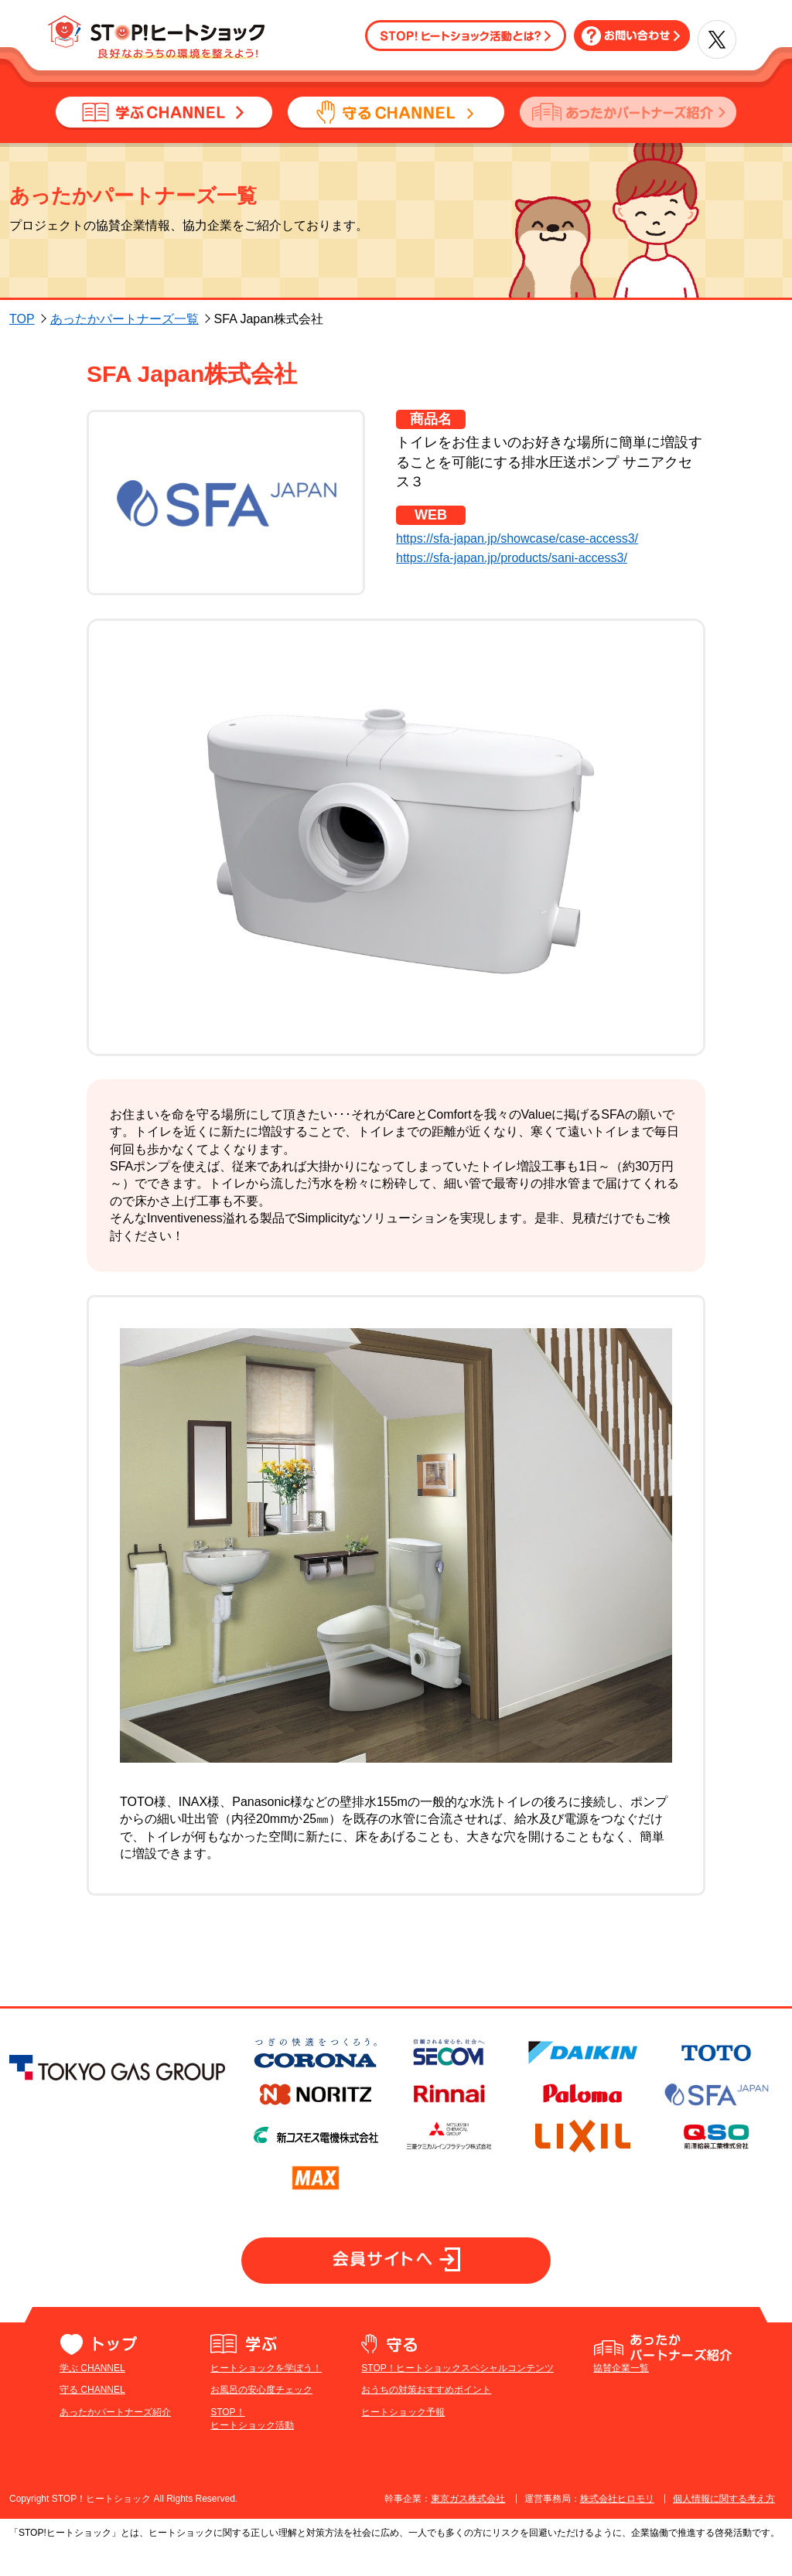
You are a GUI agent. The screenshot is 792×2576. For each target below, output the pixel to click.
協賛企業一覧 (621, 2396)
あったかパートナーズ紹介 (115, 2441)
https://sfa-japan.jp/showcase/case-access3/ (517, 538)
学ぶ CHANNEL (92, 2396)
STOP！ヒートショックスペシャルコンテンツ (457, 2396)
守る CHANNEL (92, 2419)
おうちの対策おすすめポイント (426, 2419)
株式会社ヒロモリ (617, 2527)
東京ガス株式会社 (468, 2527)
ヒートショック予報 (403, 2441)
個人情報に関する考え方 (724, 2527)
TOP (22, 318)
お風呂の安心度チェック (261, 2419)
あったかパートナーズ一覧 (124, 318)
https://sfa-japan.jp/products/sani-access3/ (511, 557)
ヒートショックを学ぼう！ (266, 2396)
